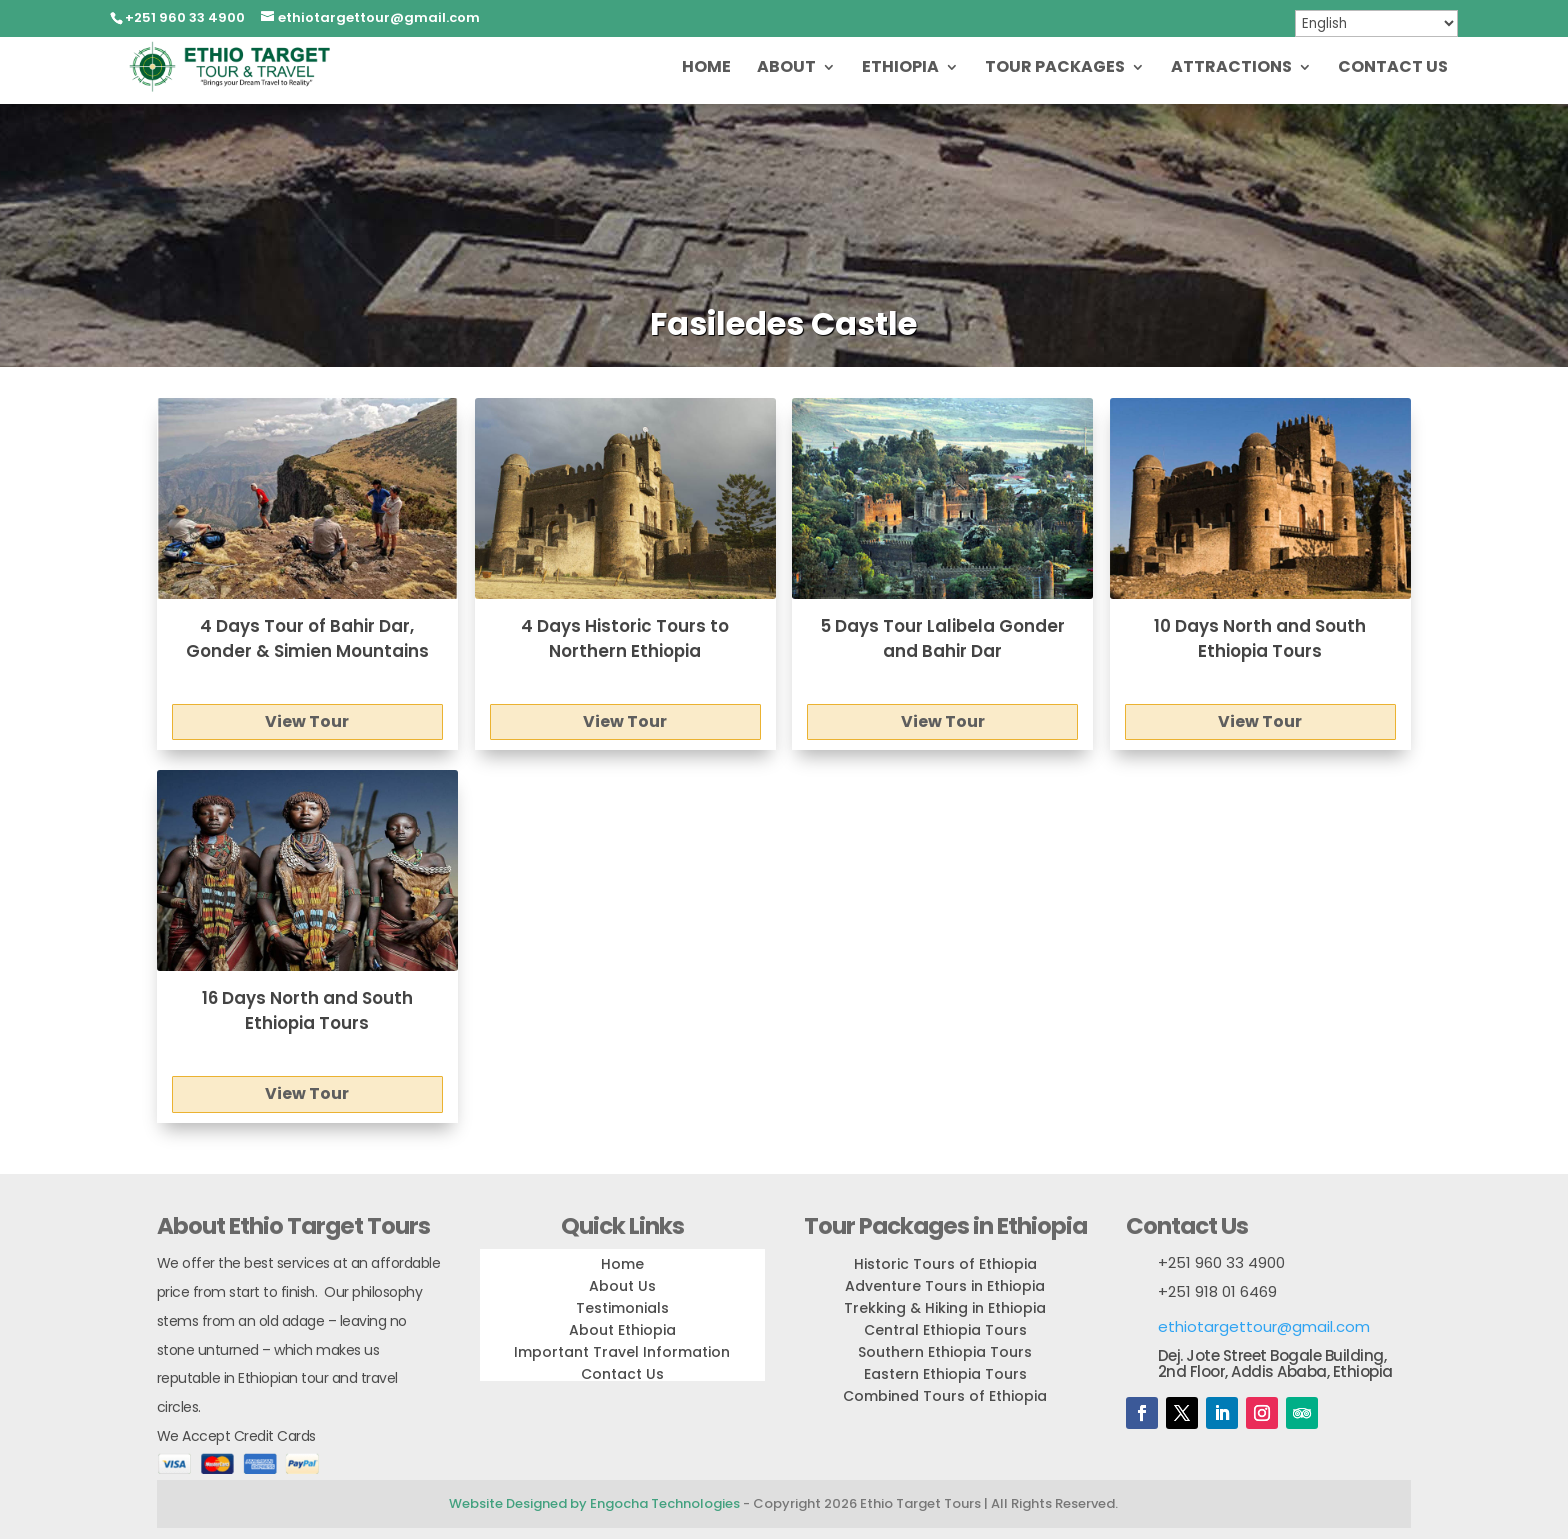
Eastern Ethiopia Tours (945, 1374)
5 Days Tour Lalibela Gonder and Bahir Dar (942, 638)
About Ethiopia (622, 1330)
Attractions (1231, 69)
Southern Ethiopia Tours (945, 1352)
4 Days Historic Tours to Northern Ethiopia (625, 638)
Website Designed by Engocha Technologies (594, 1503)
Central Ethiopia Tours (945, 1330)
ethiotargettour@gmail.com (1264, 1326)
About (786, 69)
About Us (622, 1286)
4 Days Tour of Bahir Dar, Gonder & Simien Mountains (307, 638)
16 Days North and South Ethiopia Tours (307, 1010)
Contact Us (1393, 69)
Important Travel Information (622, 1352)
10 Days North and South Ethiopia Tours (1260, 638)
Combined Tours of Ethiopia (945, 1396)
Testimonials (622, 1308)
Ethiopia (900, 69)
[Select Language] (1376, 23)
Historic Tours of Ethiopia (945, 1264)
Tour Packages (1055, 69)
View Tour (307, 721)
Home (706, 69)
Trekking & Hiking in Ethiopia (945, 1308)
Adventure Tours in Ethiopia (945, 1286)
